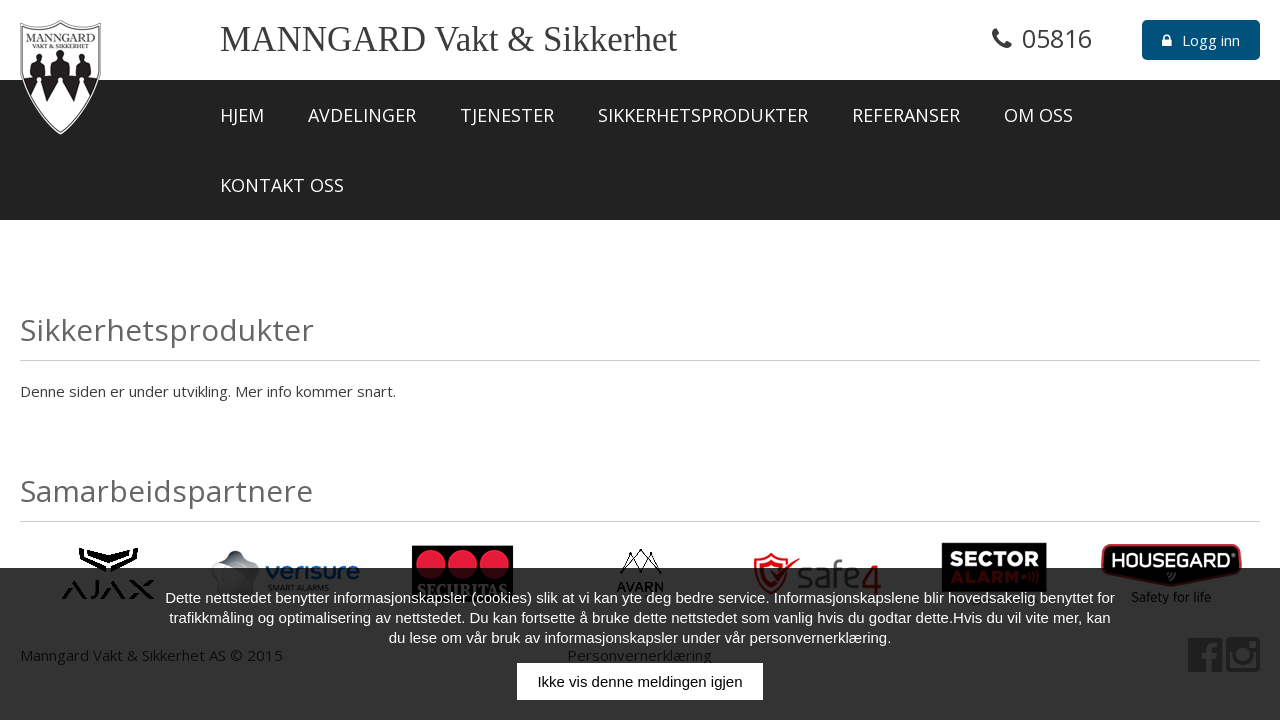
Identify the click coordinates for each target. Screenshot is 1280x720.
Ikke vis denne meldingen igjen (639, 681)
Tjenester (507, 115)
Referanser (906, 115)
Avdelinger (362, 115)
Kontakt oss (282, 185)
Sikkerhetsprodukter (703, 115)
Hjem (242, 115)
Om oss (1038, 115)
